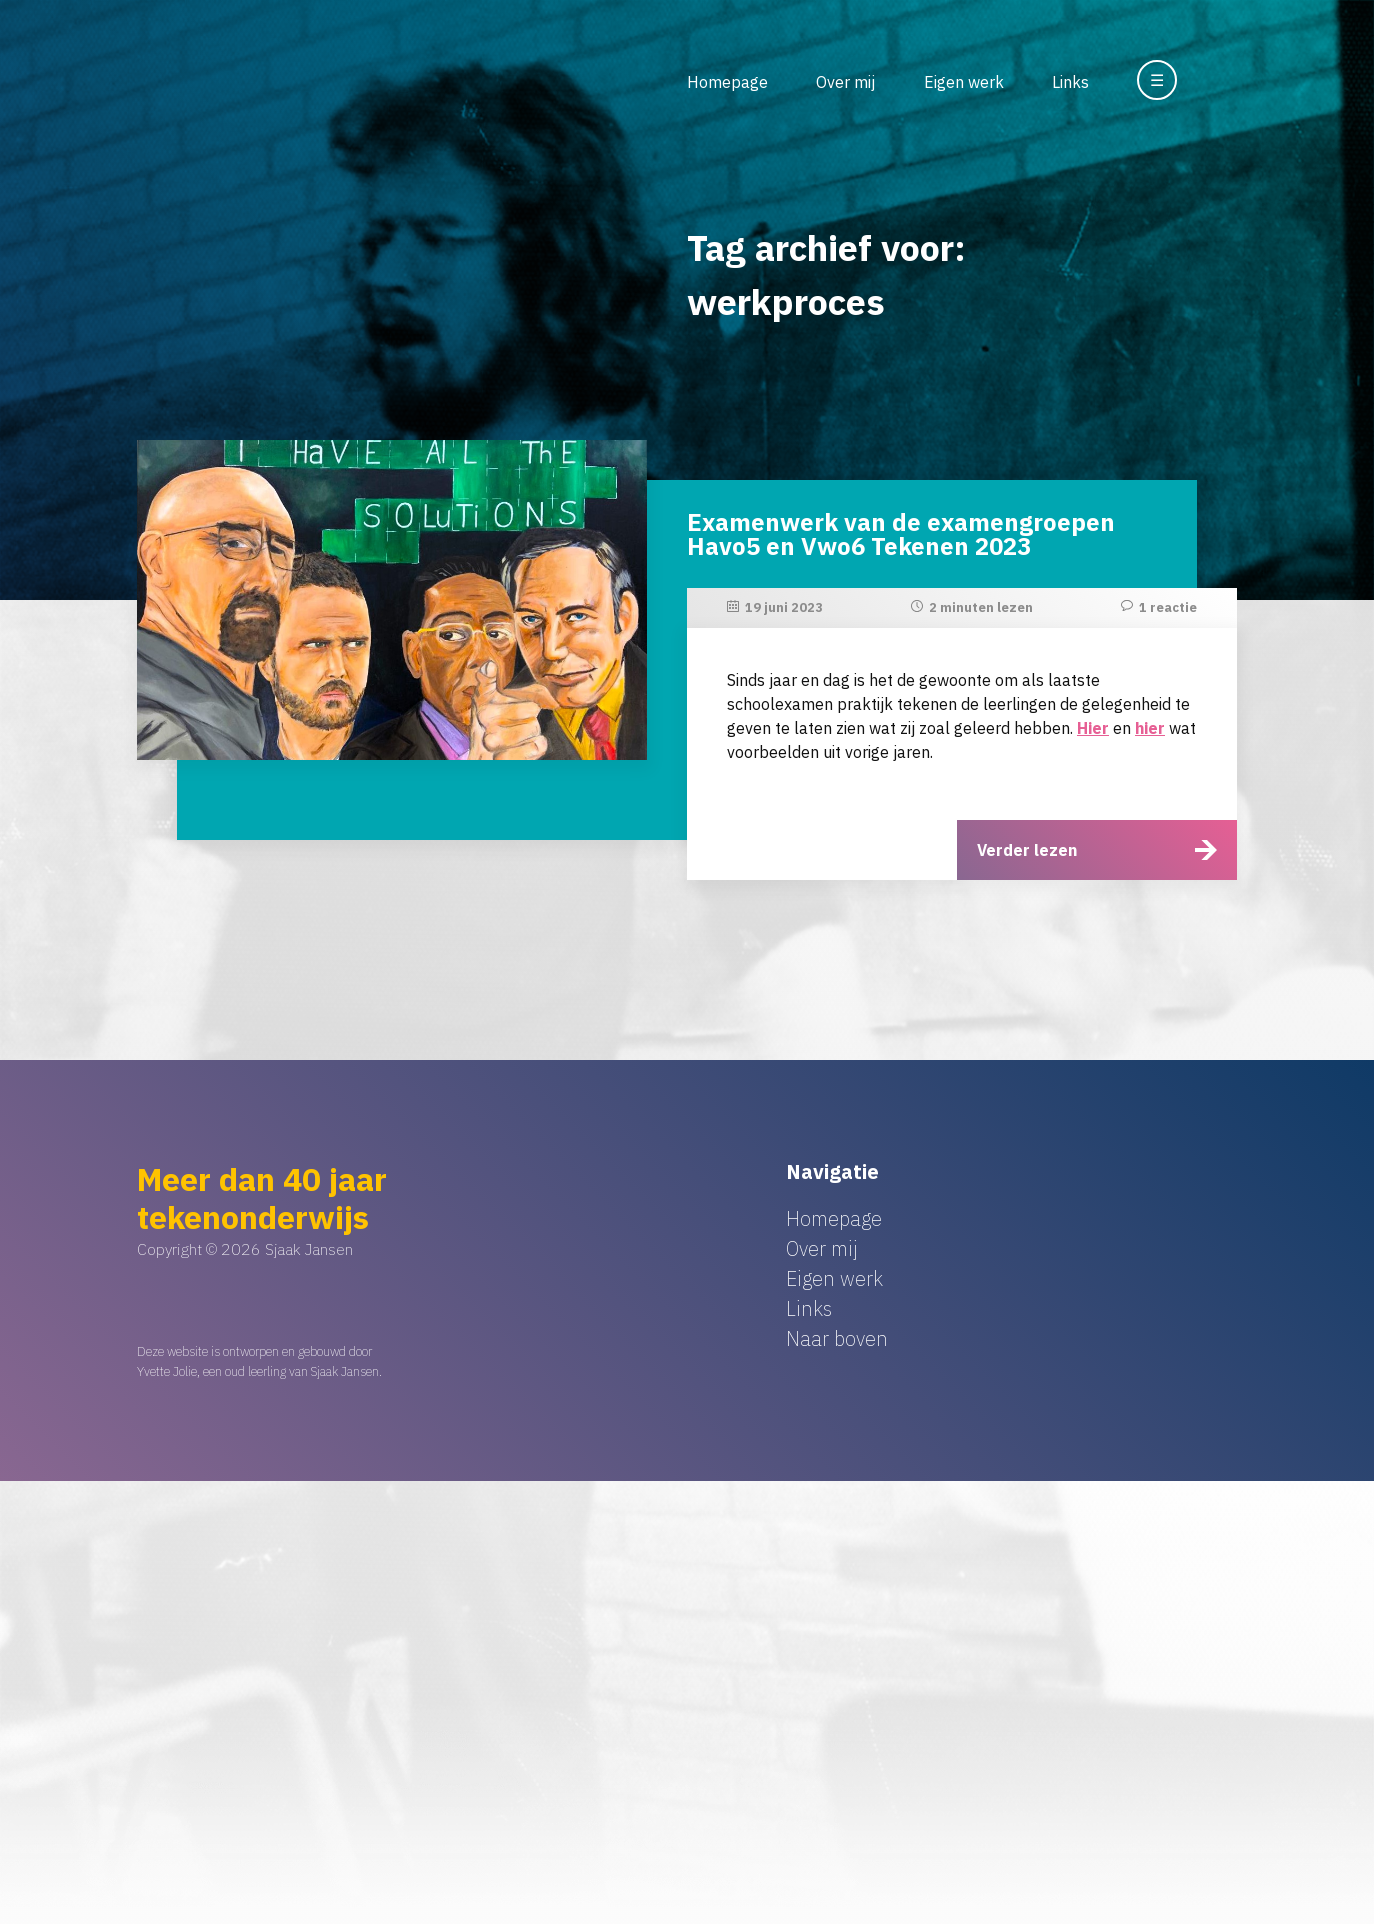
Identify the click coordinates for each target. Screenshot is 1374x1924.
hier (1150, 728)
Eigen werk (964, 82)
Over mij (845, 82)
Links (1070, 82)
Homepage (727, 82)
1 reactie (1168, 607)
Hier (1093, 728)
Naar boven (837, 1338)
